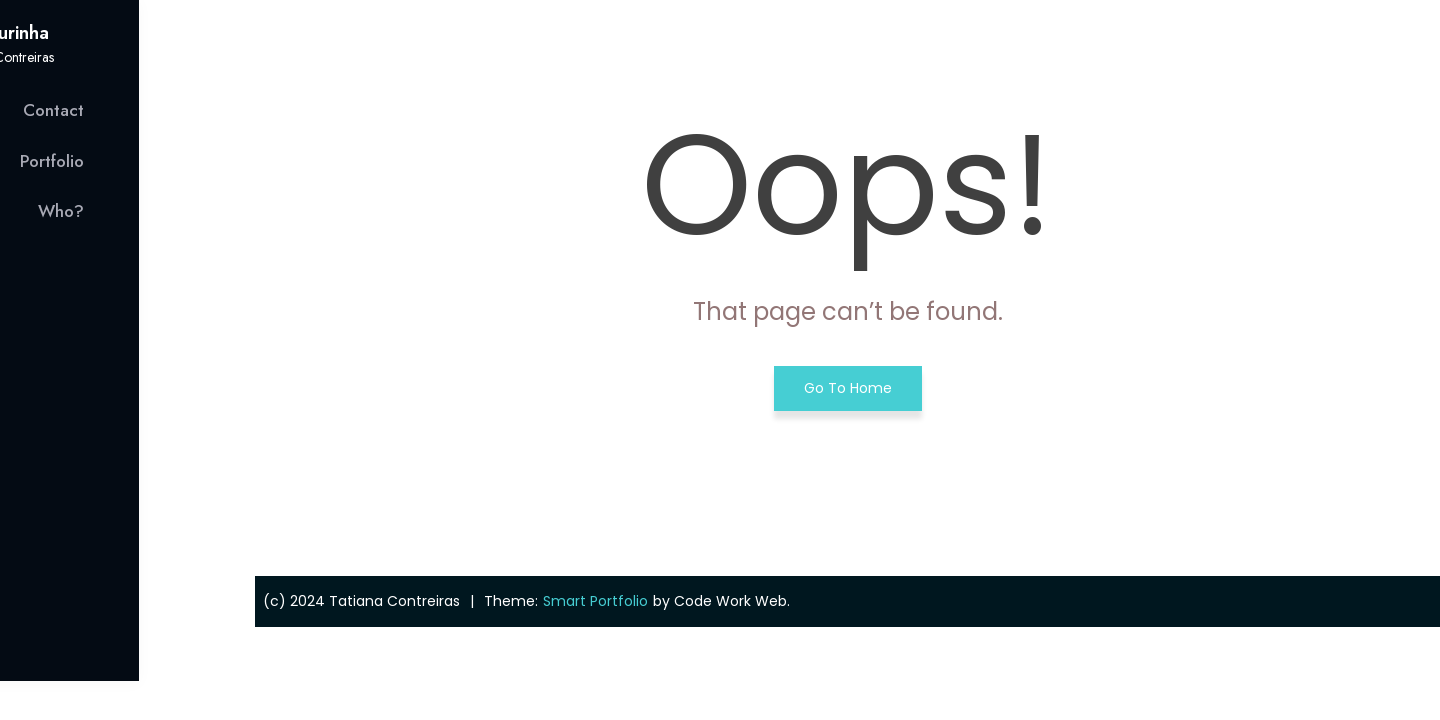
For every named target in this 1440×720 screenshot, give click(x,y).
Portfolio (168, 161)
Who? (177, 211)
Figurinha (127, 33)
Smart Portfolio (595, 601)
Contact (169, 110)
